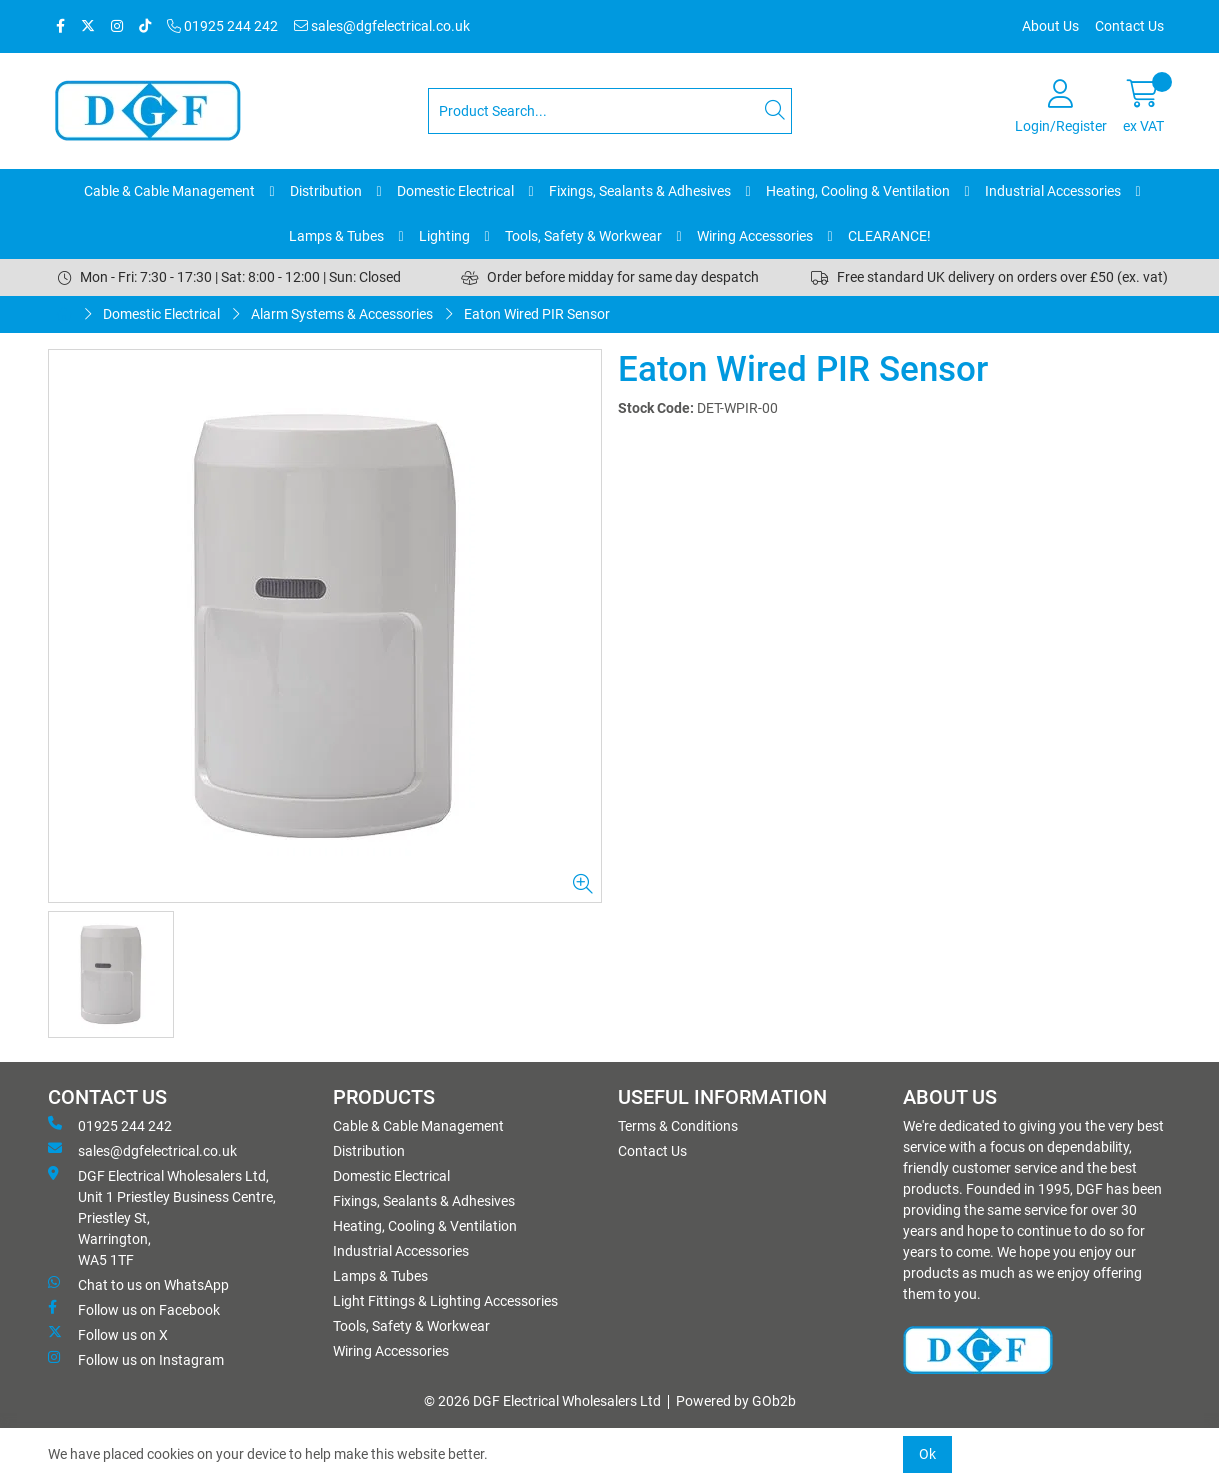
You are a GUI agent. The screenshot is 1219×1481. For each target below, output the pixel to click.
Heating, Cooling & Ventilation (858, 191)
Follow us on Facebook (134, 1309)
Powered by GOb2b (736, 1401)
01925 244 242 (222, 26)
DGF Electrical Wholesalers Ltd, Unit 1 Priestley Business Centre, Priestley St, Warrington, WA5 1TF (162, 1217)
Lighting (444, 236)
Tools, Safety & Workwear (583, 236)
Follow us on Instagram (136, 1359)
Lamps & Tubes (336, 236)
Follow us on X (108, 1334)
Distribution (326, 191)
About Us (1050, 26)
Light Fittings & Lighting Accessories (445, 1301)
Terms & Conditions (678, 1126)
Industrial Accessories (1053, 191)
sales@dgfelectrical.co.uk (382, 26)
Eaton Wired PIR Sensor (537, 314)
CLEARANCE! (889, 236)
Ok (927, 1454)
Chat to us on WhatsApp (138, 1284)
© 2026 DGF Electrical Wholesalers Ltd (542, 1401)
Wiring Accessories (755, 236)
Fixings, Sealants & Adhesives (640, 191)
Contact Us (1129, 26)
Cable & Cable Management (169, 191)
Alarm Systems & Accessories (342, 314)
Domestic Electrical (455, 191)
